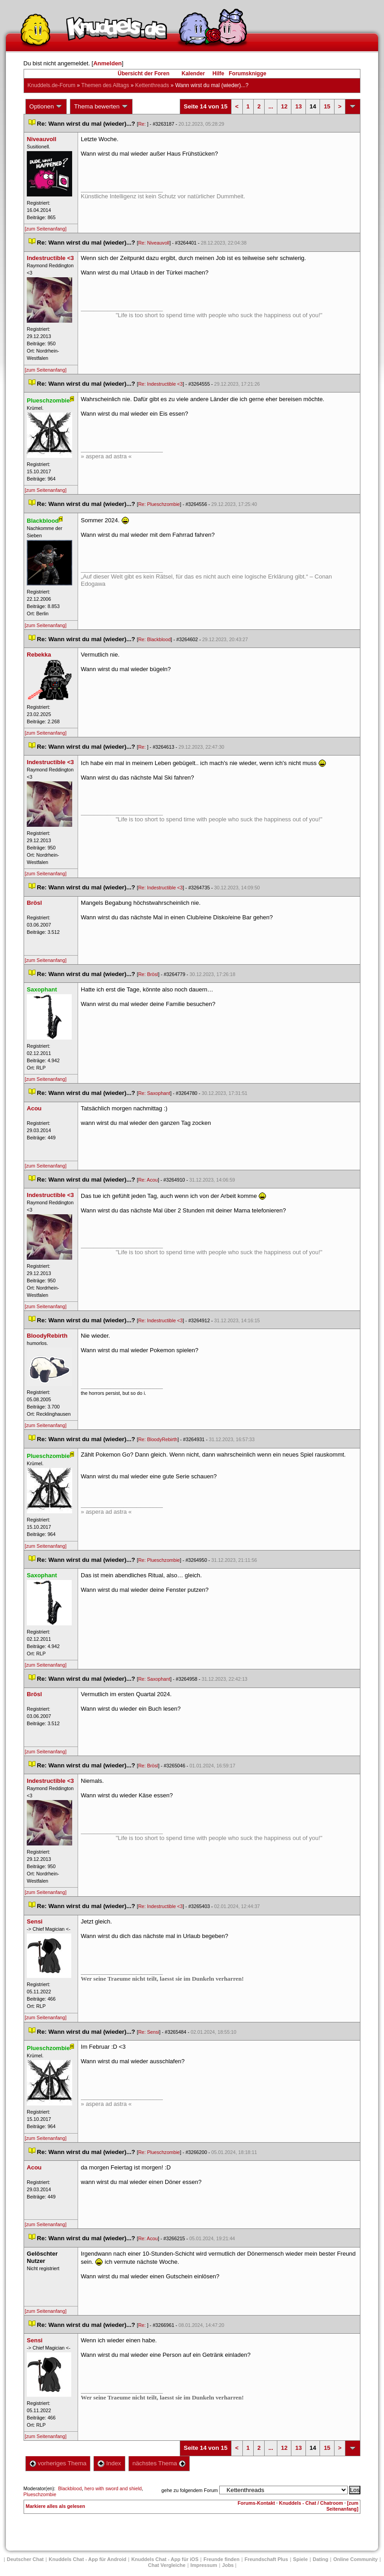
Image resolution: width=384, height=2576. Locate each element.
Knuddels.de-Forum (51, 85)
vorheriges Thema (58, 2463)
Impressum (204, 2565)
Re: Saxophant (154, 1093)
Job (228, 2565)
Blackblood (70, 2488)
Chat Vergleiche (167, 2565)
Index (109, 2463)
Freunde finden (221, 2559)
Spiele (300, 2559)
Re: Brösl (148, 974)
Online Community (355, 2559)
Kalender (193, 73)
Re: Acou (148, 1180)
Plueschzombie (40, 2494)
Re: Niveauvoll (153, 242)
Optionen (46, 106)
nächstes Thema (159, 2463)
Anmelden (107, 63)
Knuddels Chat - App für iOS (164, 2559)
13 (298, 106)
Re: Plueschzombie (159, 504)
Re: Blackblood (154, 639)
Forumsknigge (247, 73)
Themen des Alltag (105, 85)
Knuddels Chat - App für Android (87, 2559)
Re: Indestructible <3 (160, 384)
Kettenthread (152, 85)
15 (327, 106)
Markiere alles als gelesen (55, 2506)
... (270, 106)
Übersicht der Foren (143, 73)
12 (284, 106)
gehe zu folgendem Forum (190, 2490)
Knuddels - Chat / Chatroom (311, 2503)
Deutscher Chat (25, 2559)
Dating (320, 2559)
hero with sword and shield (113, 2488)
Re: (142, 124)
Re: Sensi (148, 2032)
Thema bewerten (101, 106)
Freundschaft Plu (266, 2559)
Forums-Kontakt (256, 2503)
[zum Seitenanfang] (46, 228)
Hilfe (218, 73)
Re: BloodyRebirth (157, 1439)
